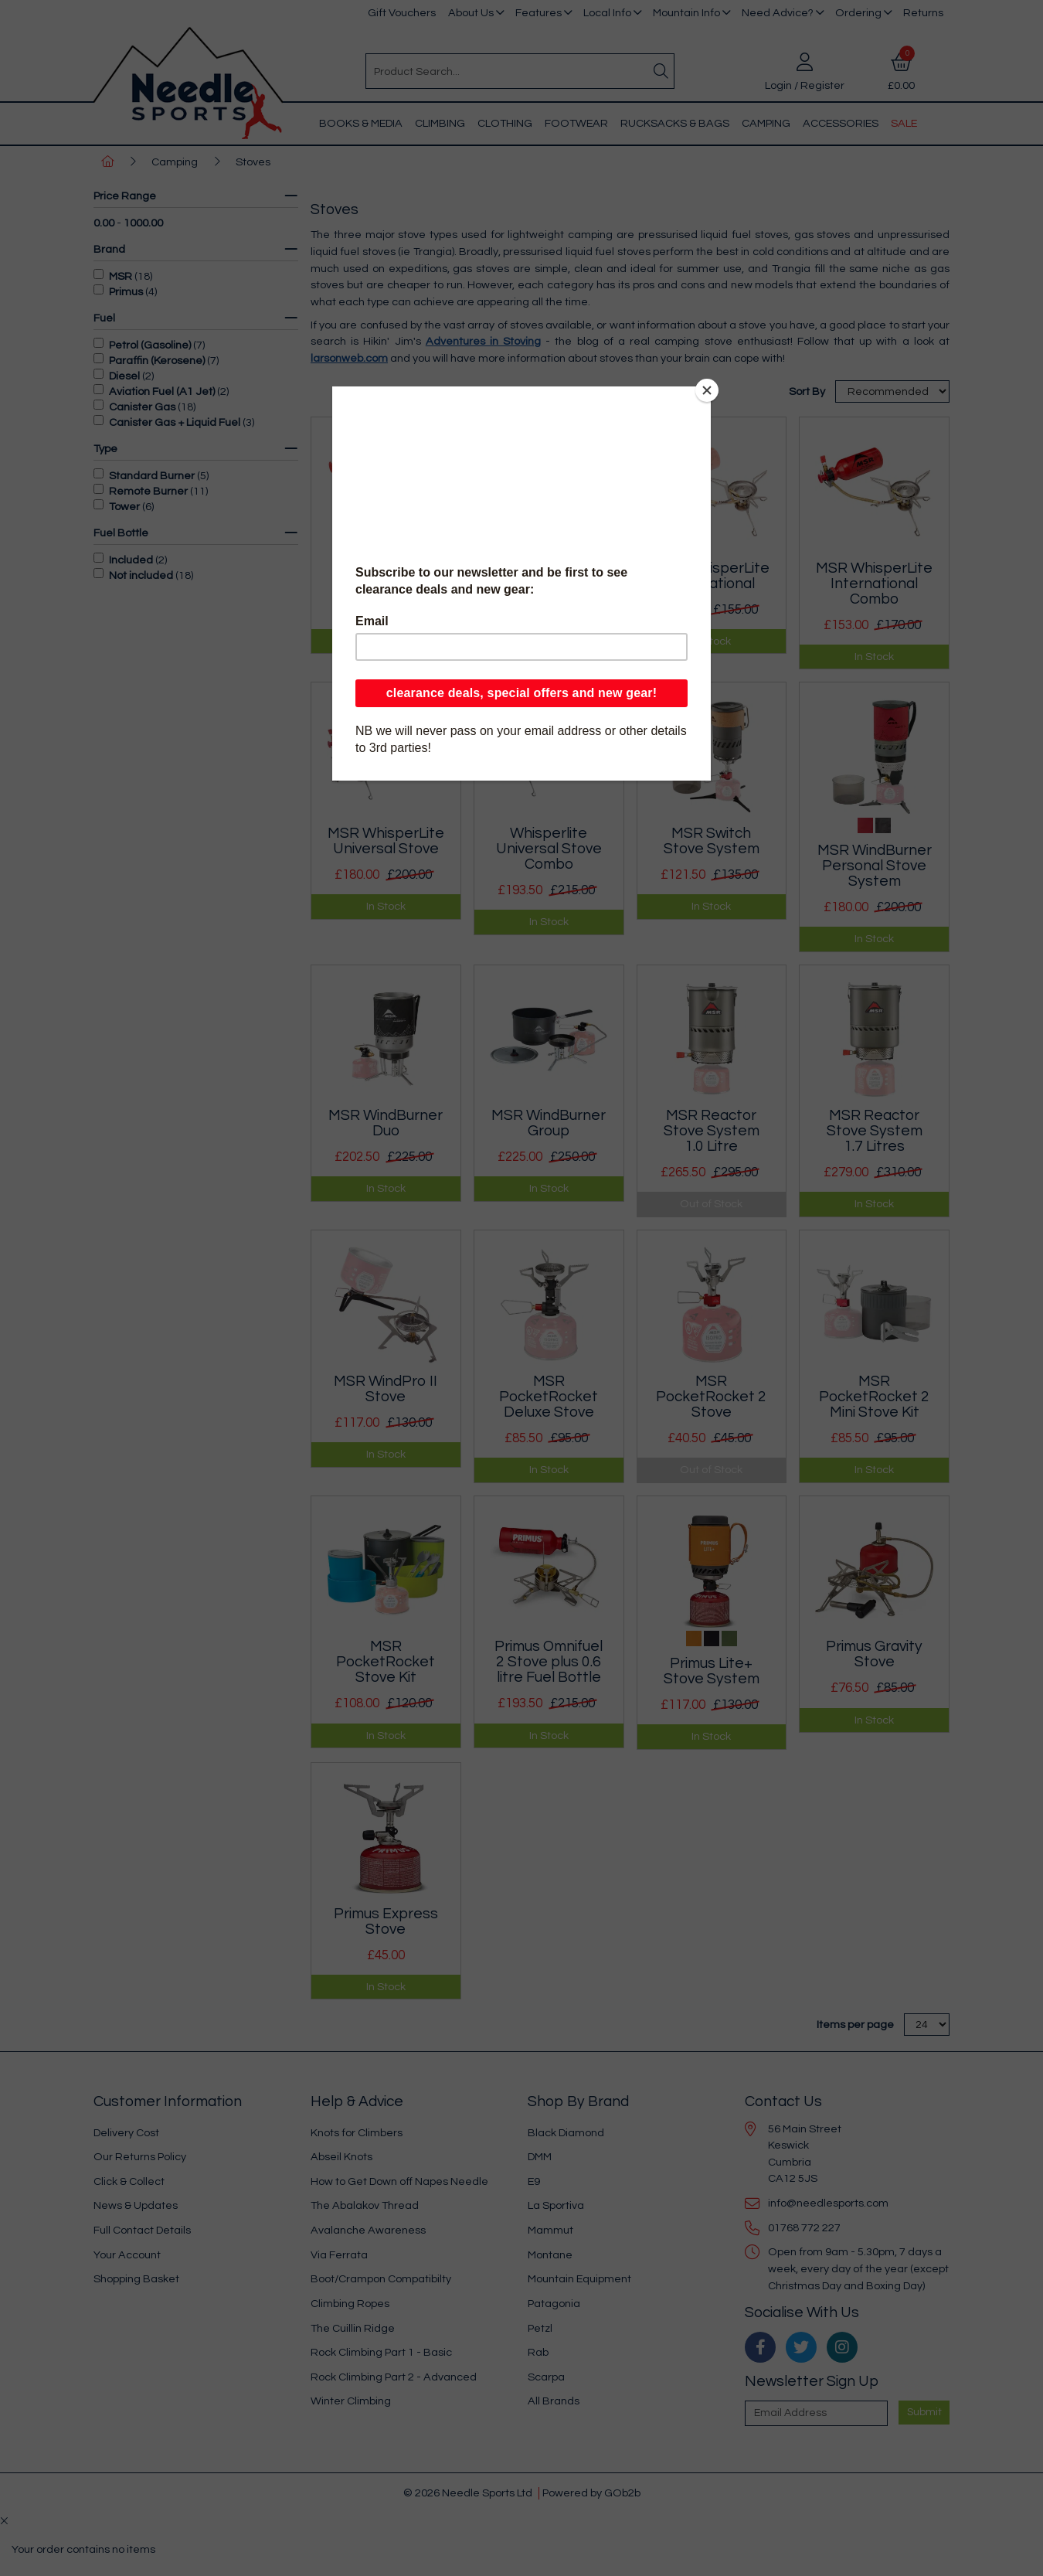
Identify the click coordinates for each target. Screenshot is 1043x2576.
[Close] (707, 390)
